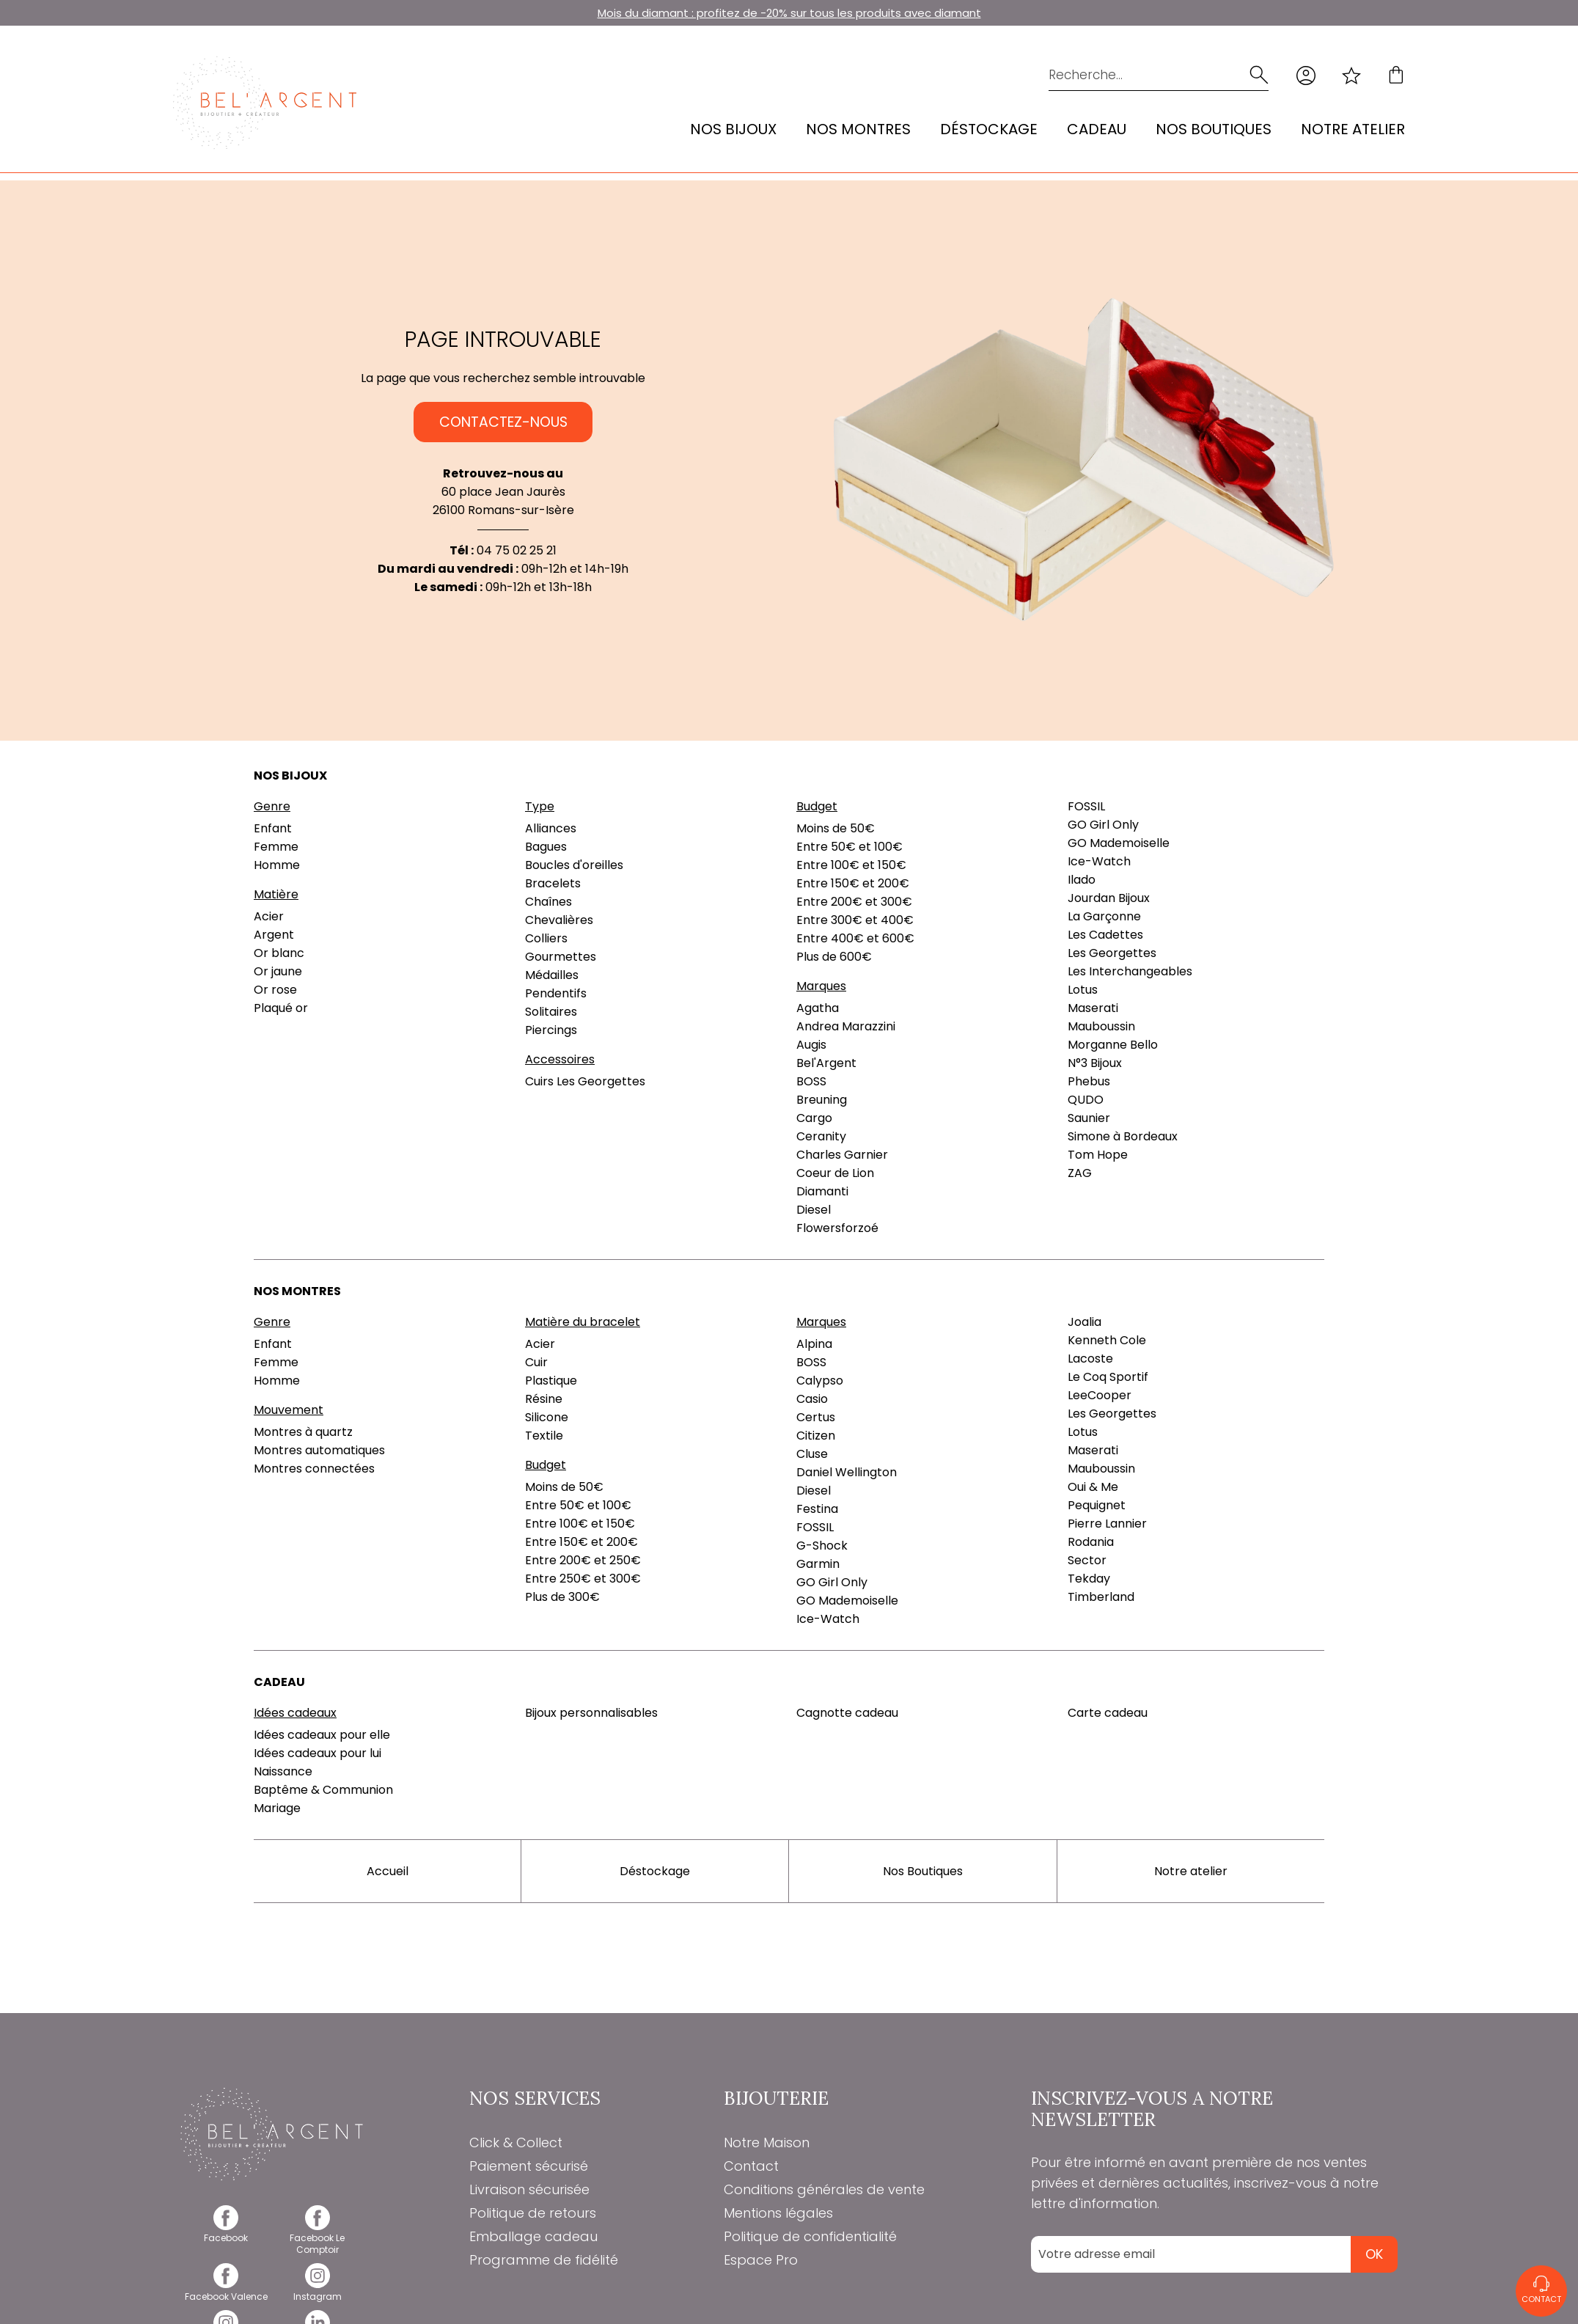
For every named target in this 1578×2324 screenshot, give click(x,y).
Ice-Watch (1099, 861)
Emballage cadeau (533, 2236)
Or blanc (279, 953)
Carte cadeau (1108, 1712)
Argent (274, 934)
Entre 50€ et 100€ (849, 846)
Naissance (283, 1771)
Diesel (813, 1209)
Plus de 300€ (562, 1596)
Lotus (1083, 989)
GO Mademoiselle (1119, 843)
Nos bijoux (733, 129)
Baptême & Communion (323, 1789)
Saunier (1089, 1118)
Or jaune (278, 971)
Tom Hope (1098, 1154)
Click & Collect (515, 2142)
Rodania (1091, 1541)
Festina (817, 1508)
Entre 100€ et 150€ (851, 865)
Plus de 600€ (834, 956)
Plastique (551, 1380)
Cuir (536, 1362)
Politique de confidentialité (810, 2236)
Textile (544, 1435)
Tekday (1089, 1578)
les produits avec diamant (909, 13)
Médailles (552, 975)
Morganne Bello (1113, 1044)
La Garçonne (1104, 916)
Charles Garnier (842, 1154)
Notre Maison (767, 2142)
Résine (543, 1398)
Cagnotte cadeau (847, 1712)
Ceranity (821, 1136)
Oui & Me (1093, 1486)
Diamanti (822, 1191)
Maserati (1093, 1008)
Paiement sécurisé (528, 2166)
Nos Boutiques (1213, 129)
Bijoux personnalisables (591, 1712)
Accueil (387, 1871)
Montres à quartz (303, 1431)
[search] (1257, 75)
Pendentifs (556, 993)
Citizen (815, 1435)
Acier (269, 916)
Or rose (275, 989)
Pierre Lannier (1107, 1523)
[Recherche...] (1136, 75)
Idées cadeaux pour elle (322, 1734)
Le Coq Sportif (1108, 1376)
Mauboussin (1101, 1026)
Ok (1374, 2254)
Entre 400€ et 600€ (855, 938)
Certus (815, 1417)
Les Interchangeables (1130, 971)
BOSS (811, 1081)
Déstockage (989, 129)
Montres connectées (314, 1468)
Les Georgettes (1112, 953)
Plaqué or (281, 1008)
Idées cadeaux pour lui (317, 1753)
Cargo (814, 1118)
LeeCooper (1099, 1395)
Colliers (546, 938)
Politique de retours (532, 2213)
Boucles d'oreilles (574, 865)
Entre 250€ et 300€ (583, 1578)
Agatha (817, 1008)
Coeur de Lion (835, 1173)
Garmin (818, 1563)
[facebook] (226, 2233)
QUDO (1086, 1099)
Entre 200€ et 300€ (854, 901)
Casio (812, 1398)
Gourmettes (560, 956)
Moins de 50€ (835, 828)
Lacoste (1090, 1358)
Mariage (277, 1808)
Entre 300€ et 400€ (855, 920)
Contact (751, 2166)
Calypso (819, 1380)
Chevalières (559, 920)
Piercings (551, 1030)
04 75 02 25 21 (517, 550)
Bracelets (553, 883)
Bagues (546, 846)
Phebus (1089, 1081)
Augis (811, 1044)
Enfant (273, 828)
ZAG (1080, 1173)
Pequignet (1097, 1505)
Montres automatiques (319, 1450)
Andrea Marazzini (845, 1026)
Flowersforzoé (837, 1228)
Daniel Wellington (846, 1472)
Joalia (1084, 1321)
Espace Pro (761, 2260)
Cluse (812, 1453)
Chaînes (548, 901)
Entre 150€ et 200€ (852, 883)
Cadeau (1096, 129)
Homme (277, 865)
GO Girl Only (1103, 824)
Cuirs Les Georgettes (585, 1081)
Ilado (1082, 879)
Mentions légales (778, 2213)
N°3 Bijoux (1095, 1063)
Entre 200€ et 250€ (583, 1560)
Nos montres (858, 129)
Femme (276, 846)
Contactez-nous (503, 421)
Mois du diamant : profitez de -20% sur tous (717, 13)
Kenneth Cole (1107, 1340)
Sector (1087, 1560)
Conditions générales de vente (824, 2189)
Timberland (1101, 1596)
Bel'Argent (826, 1063)
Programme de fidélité (543, 2260)
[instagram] (318, 2291)
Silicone (546, 1417)
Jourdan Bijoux (1109, 898)
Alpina (814, 1343)
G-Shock (822, 1545)
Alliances (550, 828)
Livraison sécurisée (529, 2189)
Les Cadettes (1105, 934)
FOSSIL (1086, 806)
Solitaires (551, 1011)
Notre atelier (1353, 129)
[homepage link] (264, 102)
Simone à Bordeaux (1123, 1136)
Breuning (821, 1099)
